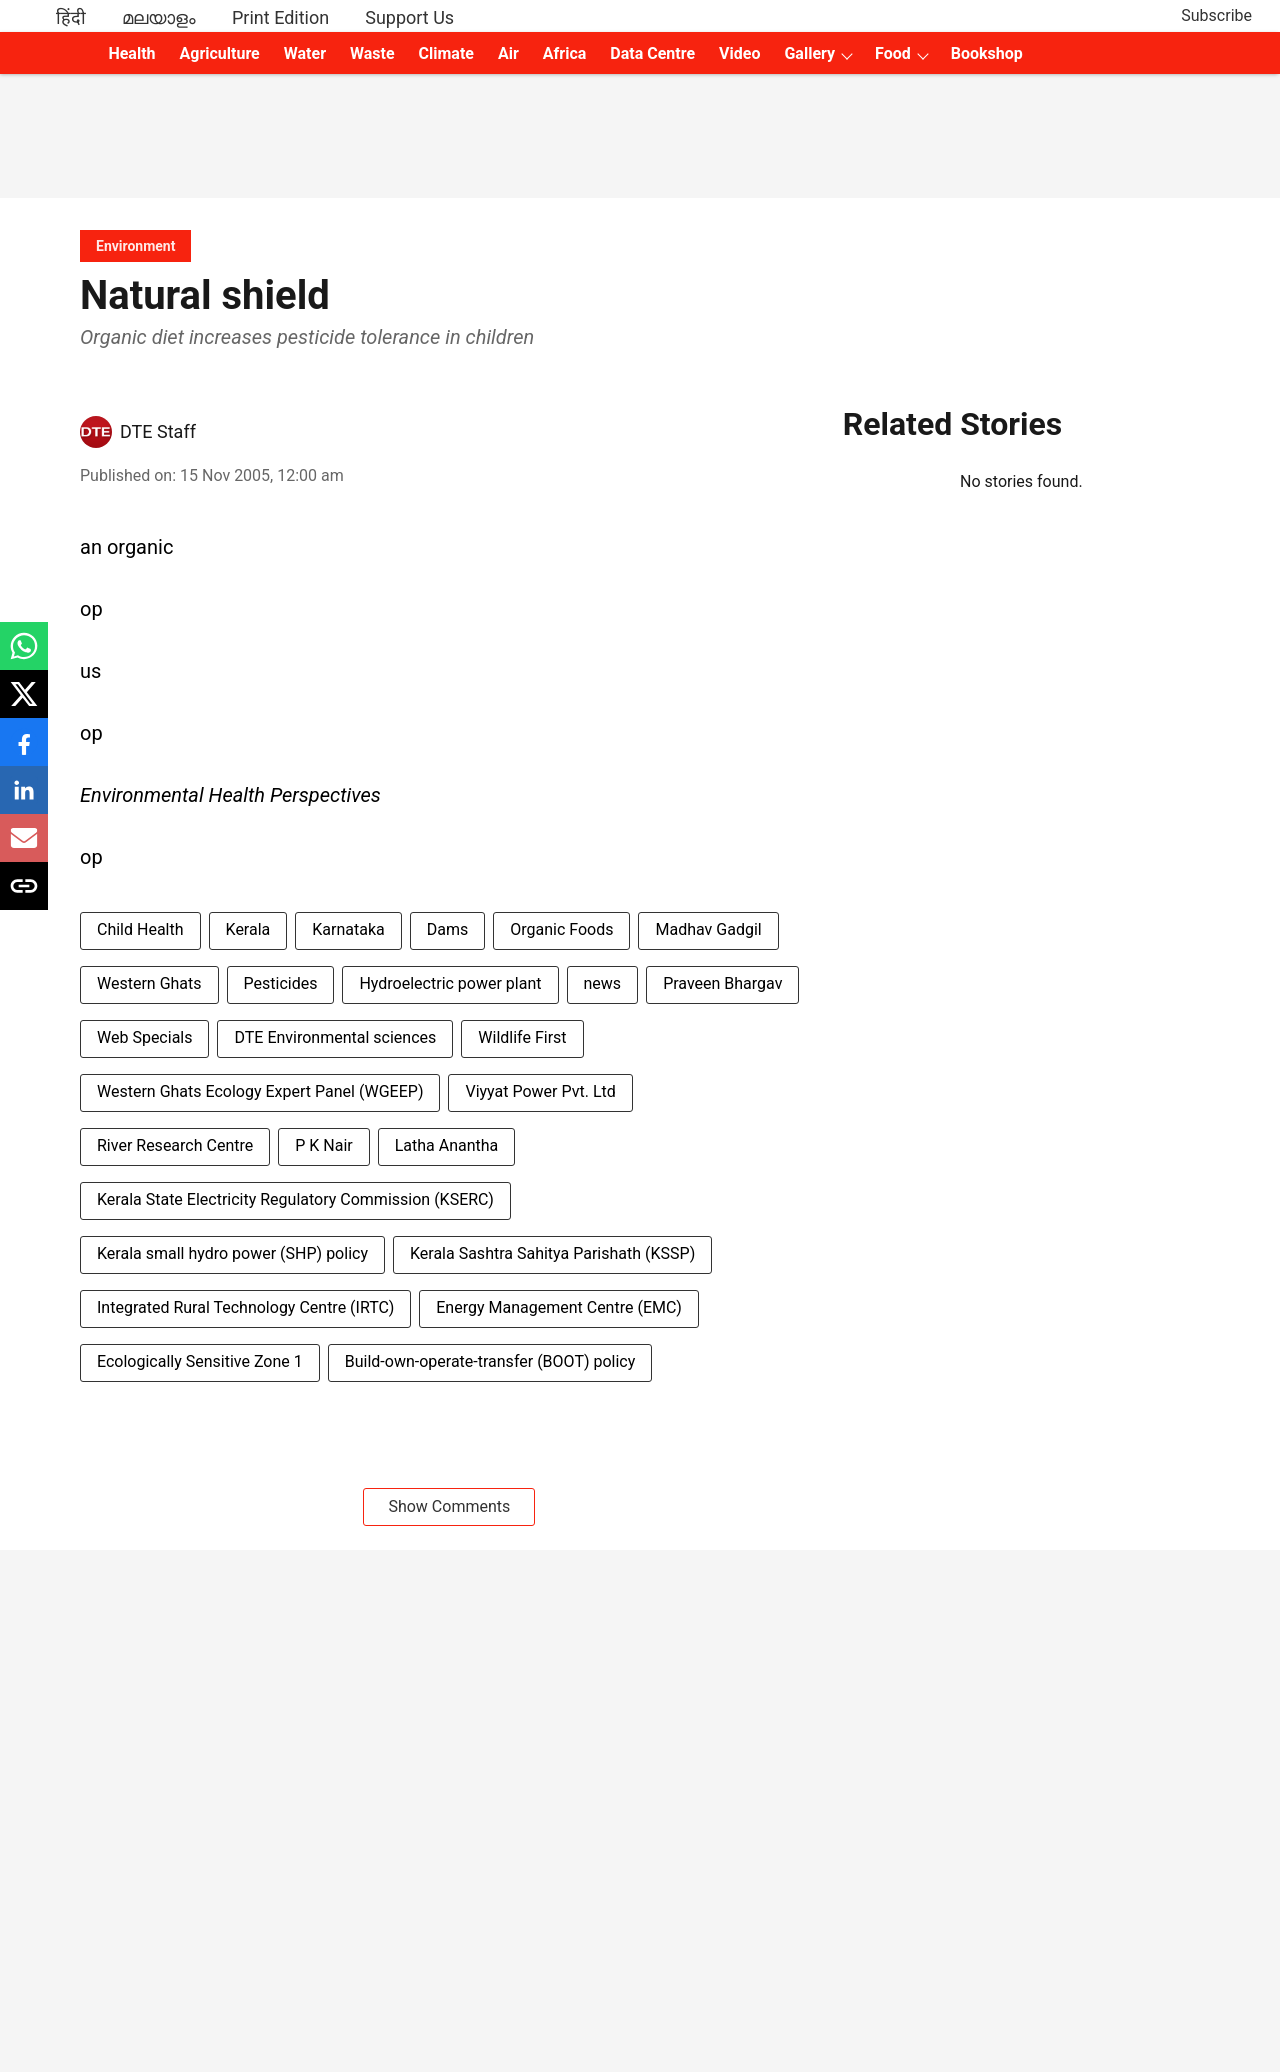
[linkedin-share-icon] (24, 800)
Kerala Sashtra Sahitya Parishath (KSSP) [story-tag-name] (552, 1253)
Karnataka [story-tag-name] (348, 929)
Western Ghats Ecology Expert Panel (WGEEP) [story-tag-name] (260, 1091)
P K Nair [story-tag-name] (324, 1145)
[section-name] (135, 245)
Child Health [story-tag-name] (140, 929)
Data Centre (652, 53)
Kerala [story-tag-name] (248, 929)
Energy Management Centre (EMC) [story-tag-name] (558, 1307)
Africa (564, 53)
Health (131, 53)
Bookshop (987, 53)
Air (508, 53)
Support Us (409, 17)
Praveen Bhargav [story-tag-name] (722, 983)
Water (305, 53)
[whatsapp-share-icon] (24, 656)
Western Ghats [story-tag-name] (149, 983)
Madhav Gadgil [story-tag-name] (708, 929)
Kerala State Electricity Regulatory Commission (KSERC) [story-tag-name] (295, 1199)
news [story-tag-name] (603, 983)
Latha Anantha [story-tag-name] (447, 1145)
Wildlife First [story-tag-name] (522, 1037)
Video (739, 53)
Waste (372, 53)
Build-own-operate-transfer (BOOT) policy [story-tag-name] (490, 1361)
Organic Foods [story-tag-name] (561, 929)
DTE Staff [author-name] (158, 431)
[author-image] (96, 432)
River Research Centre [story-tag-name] (175, 1145)
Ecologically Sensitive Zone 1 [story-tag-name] (200, 1361)
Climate (446, 53)
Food (893, 53)
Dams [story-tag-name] (448, 929)
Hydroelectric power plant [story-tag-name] (450, 983)
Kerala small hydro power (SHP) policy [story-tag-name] (232, 1253)
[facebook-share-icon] (24, 752)
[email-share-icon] (24, 848)
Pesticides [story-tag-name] (281, 983)
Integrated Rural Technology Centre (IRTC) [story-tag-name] (245, 1307)
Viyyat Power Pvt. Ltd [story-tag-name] (540, 1091)
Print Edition (280, 17)
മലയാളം (159, 17)
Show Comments (449, 1506)
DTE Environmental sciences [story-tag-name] (335, 1037)
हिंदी (71, 17)
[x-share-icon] (24, 704)
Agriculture (220, 53)
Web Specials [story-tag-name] (144, 1037)
